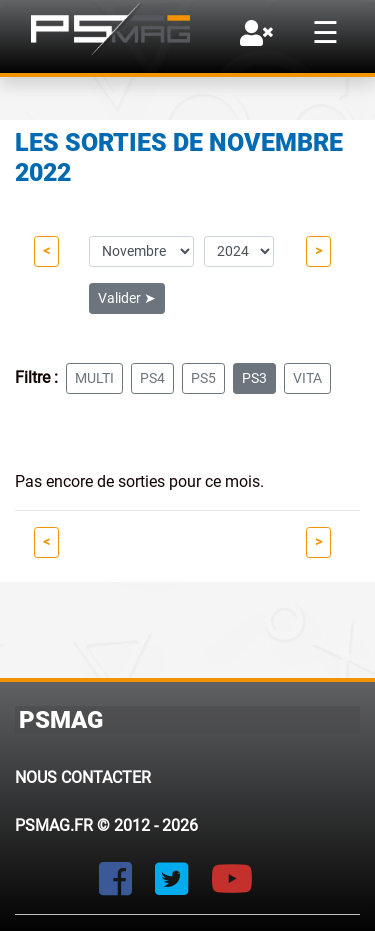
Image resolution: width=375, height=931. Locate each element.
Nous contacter (83, 777)
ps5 (203, 378)
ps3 (254, 378)
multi (94, 378)
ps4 (152, 378)
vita (307, 378)
